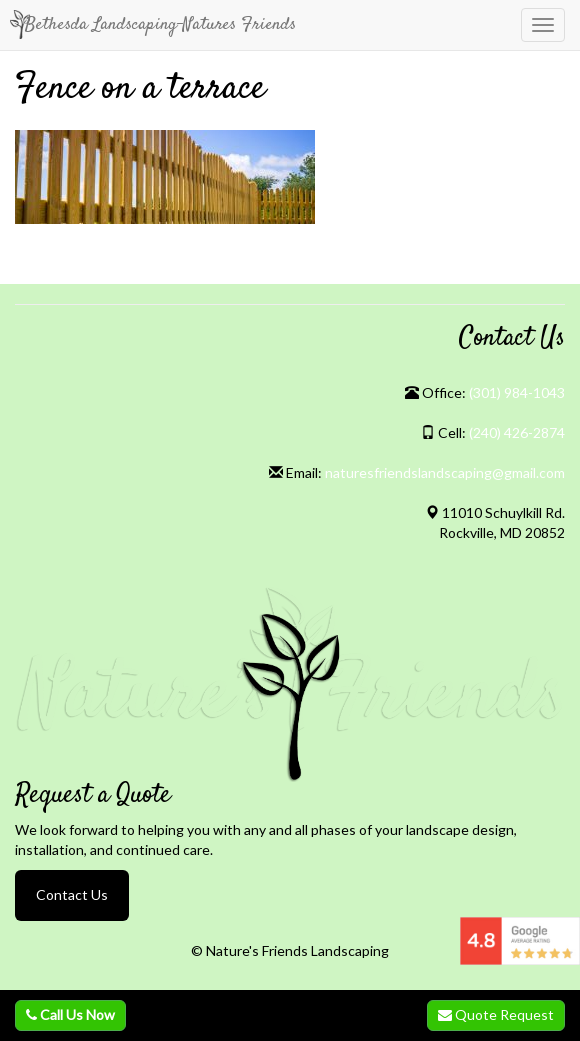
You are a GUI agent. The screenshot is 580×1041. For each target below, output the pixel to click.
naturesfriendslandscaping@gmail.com (445, 472)
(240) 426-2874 (517, 432)
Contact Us (72, 894)
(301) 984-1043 (517, 392)
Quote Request (496, 1014)
